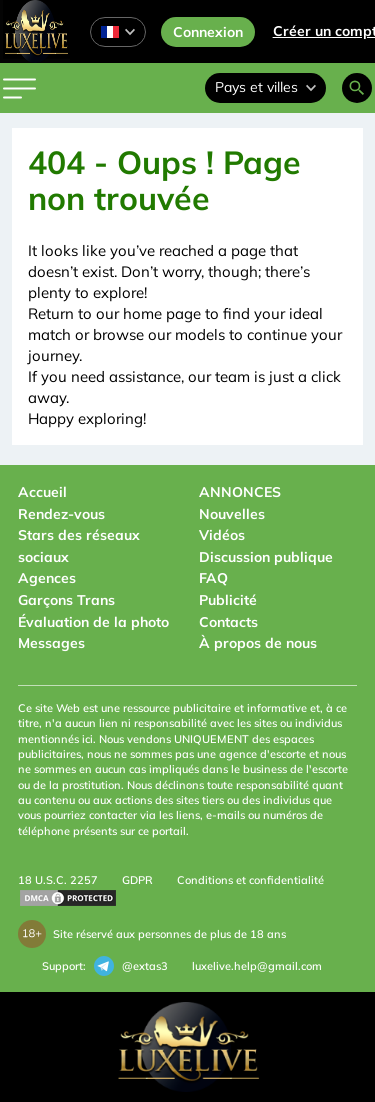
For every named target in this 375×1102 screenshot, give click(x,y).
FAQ (213, 578)
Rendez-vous (61, 514)
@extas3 (131, 966)
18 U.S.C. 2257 (58, 880)
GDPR (137, 880)
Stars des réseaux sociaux (79, 546)
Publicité (228, 600)
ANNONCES (240, 492)
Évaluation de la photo (93, 622)
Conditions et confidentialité (250, 880)
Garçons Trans (66, 600)
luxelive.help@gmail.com (257, 966)
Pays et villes (265, 87)
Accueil (42, 492)
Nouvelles (232, 514)
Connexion (208, 32)
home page (162, 313)
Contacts (228, 622)
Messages (51, 643)
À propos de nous (258, 643)
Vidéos (222, 535)
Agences (47, 578)
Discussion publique (266, 557)
